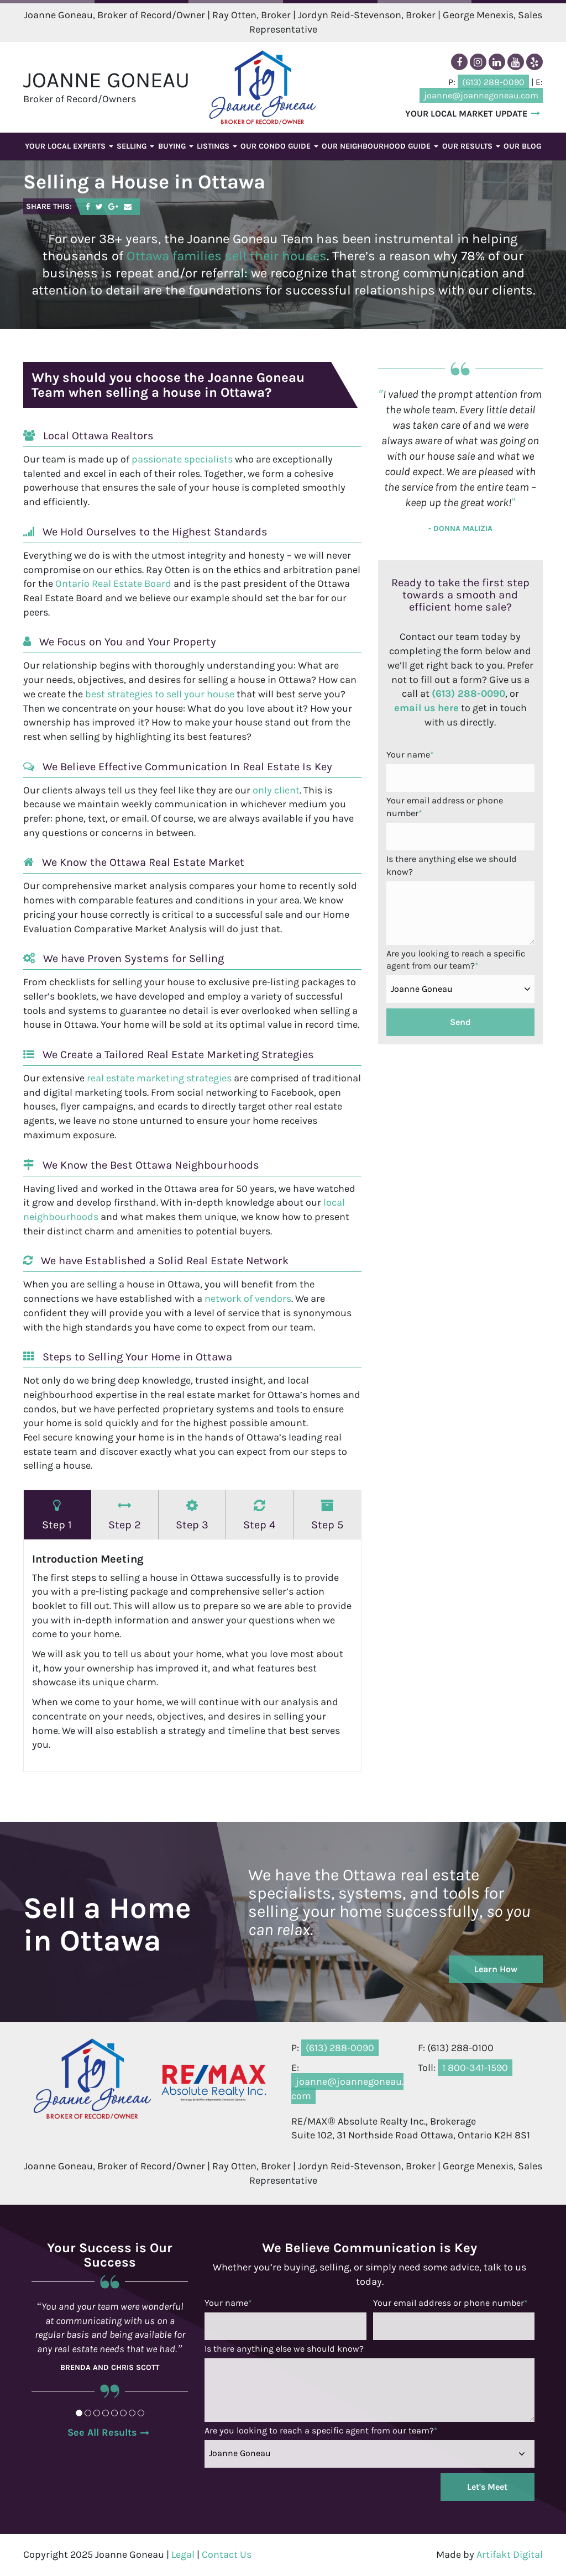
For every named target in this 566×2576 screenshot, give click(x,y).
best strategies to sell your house (159, 694)
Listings (217, 146)
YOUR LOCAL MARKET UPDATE (466, 113)
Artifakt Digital (509, 2554)
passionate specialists (182, 459)
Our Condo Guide (279, 146)
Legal (183, 2554)
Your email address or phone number (444, 806)
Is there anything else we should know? (451, 865)
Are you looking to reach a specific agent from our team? (455, 959)
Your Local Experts (69, 146)
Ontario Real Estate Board (113, 583)
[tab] (57, 1514)
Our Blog (522, 146)
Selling (135, 146)
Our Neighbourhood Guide (380, 146)
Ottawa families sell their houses (227, 256)
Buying (175, 146)
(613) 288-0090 (468, 693)
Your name (410, 754)
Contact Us (226, 2554)
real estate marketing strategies (159, 1078)
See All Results (102, 2432)
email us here (426, 708)
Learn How (495, 1969)
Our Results (471, 146)
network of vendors (248, 1298)
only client (276, 790)
